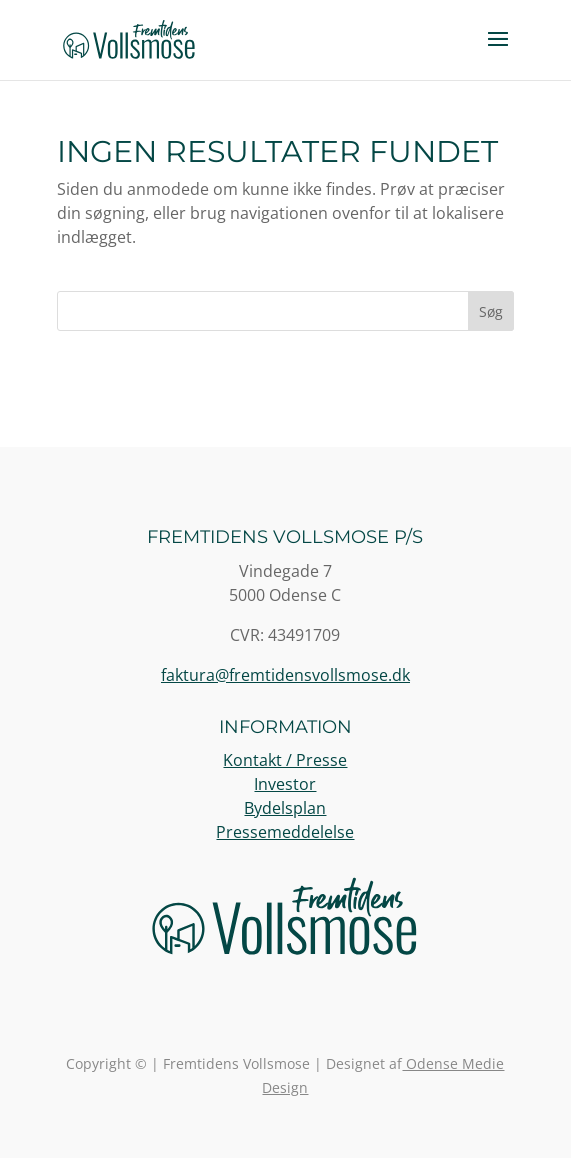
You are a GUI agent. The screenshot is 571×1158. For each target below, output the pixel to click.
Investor (285, 784)
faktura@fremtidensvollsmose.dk (285, 675)
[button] (498, 52)
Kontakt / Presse (285, 760)
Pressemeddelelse (285, 832)
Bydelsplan (285, 808)
